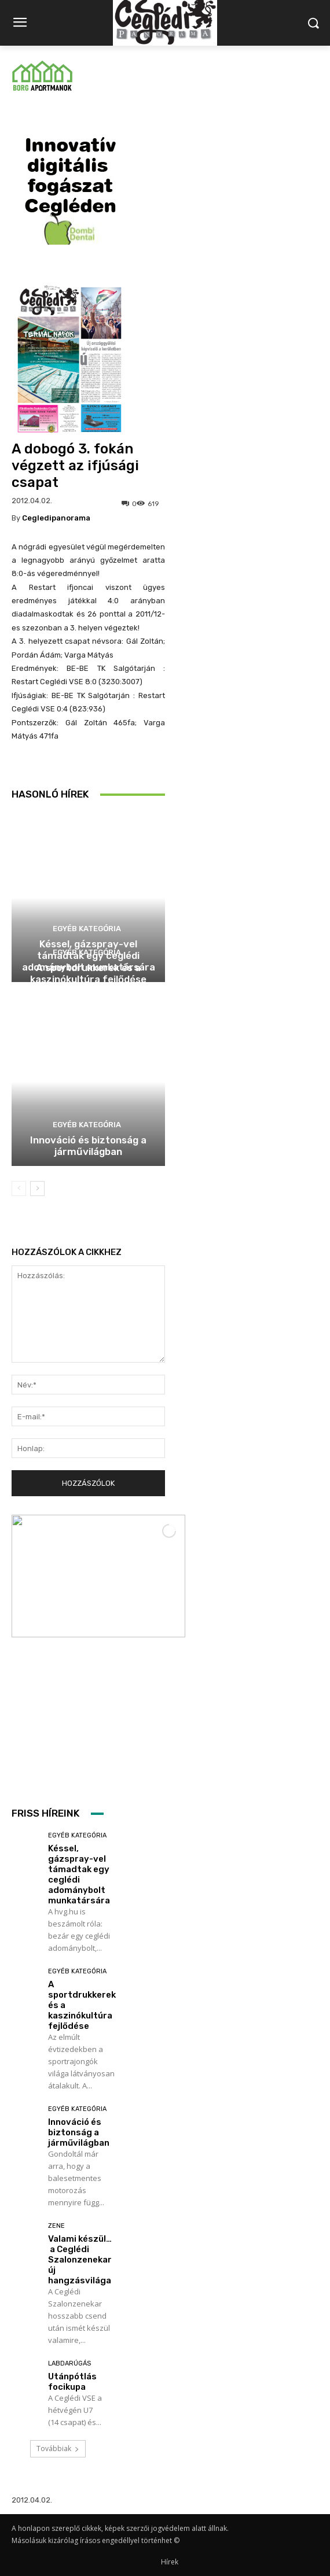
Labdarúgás (69, 2363)
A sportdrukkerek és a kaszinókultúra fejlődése (88, 973)
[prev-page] (19, 1188)
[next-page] (37, 1188)
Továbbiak (57, 2448)
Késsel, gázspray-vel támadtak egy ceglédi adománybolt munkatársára (79, 1874)
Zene (56, 2226)
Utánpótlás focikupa (72, 2381)
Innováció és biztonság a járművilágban (88, 1145)
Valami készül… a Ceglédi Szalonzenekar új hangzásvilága (80, 2260)
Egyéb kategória (87, 928)
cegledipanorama (56, 518)
